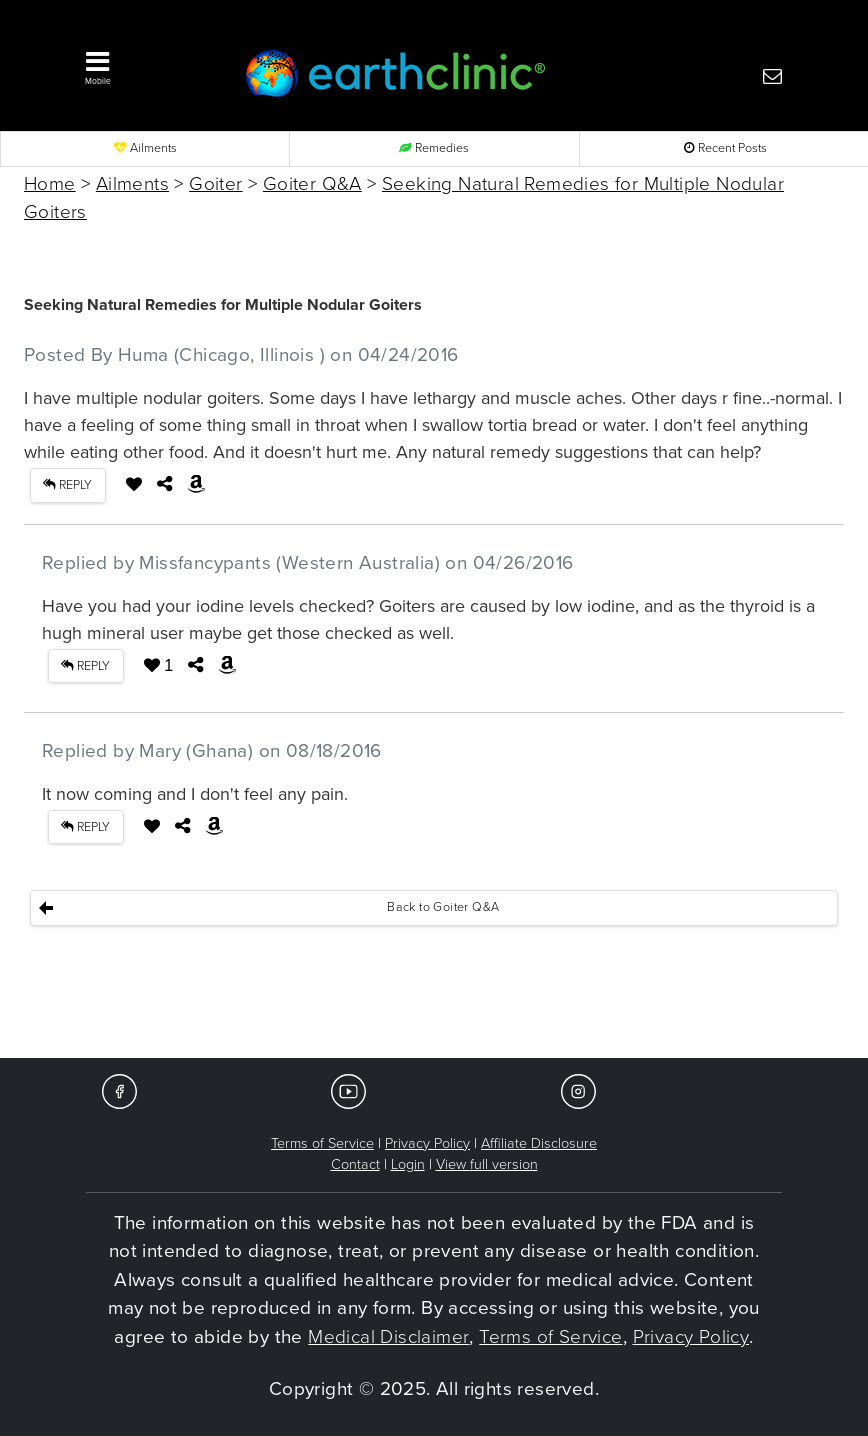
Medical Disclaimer (388, 1337)
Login (408, 1164)
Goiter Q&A (312, 184)
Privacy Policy (427, 1143)
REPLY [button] (67, 485)
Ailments (145, 148)
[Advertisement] (434, 997)
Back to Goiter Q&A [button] (443, 907)
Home (50, 184)
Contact (355, 1164)
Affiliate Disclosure (539, 1143)
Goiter (215, 184)
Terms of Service (322, 1143)
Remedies (434, 148)
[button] (144, 64)
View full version (487, 1164)
